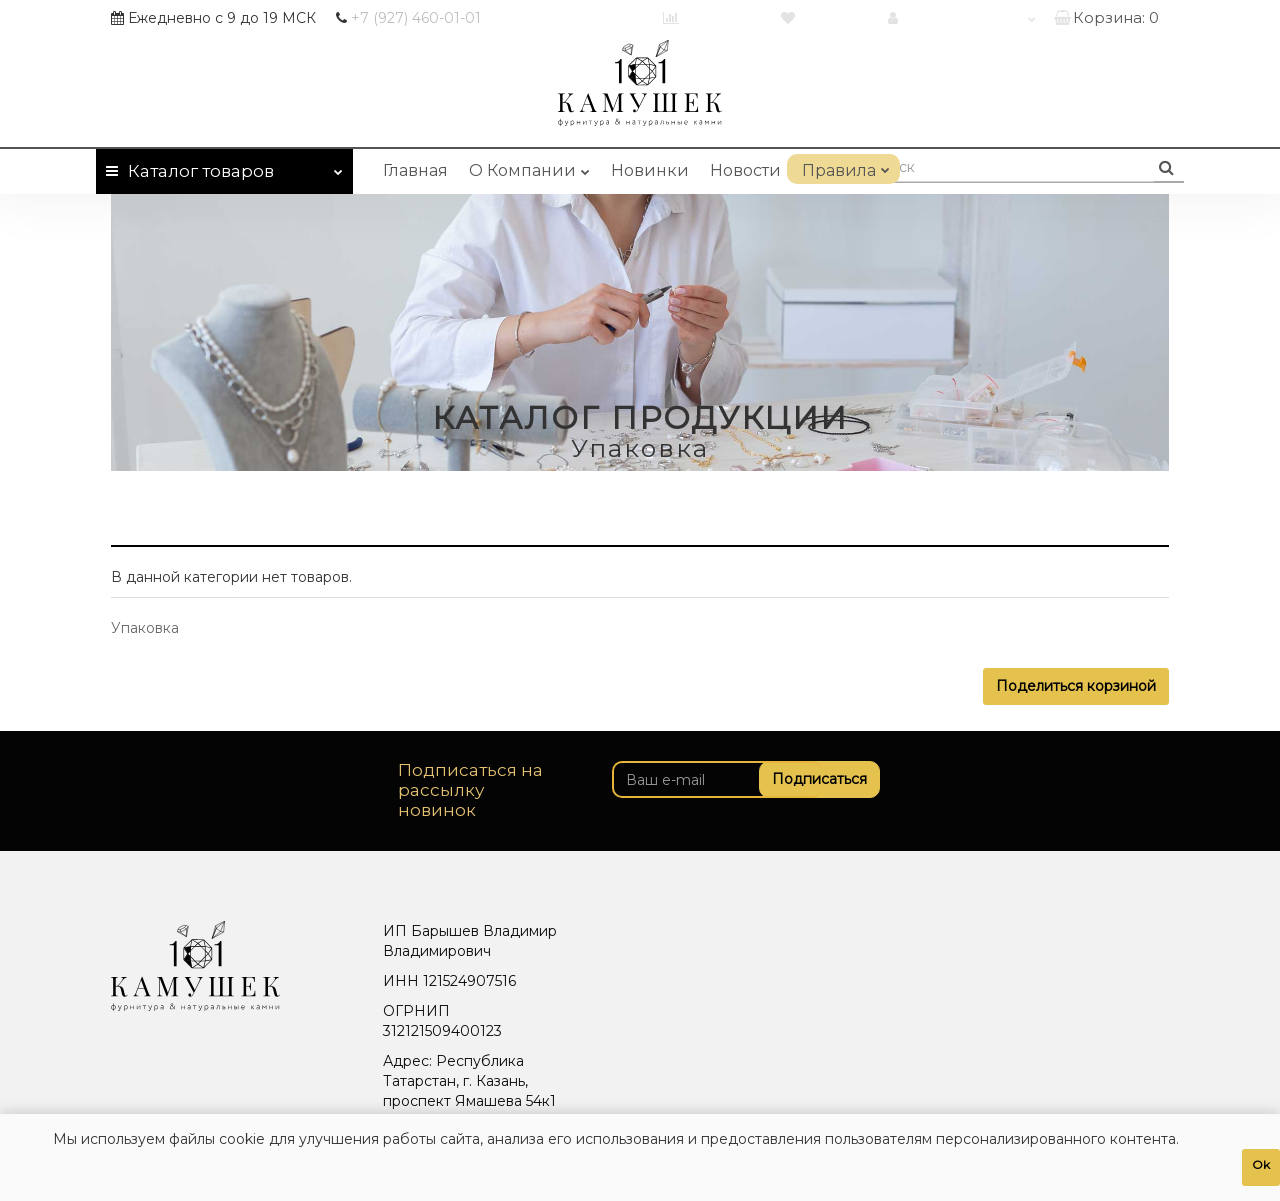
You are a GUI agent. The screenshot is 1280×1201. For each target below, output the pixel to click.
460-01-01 (416, 18)
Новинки (650, 170)
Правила (843, 167)
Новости (745, 170)
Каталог (224, 167)
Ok (1261, 1164)
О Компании (529, 167)
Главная (415, 170)
